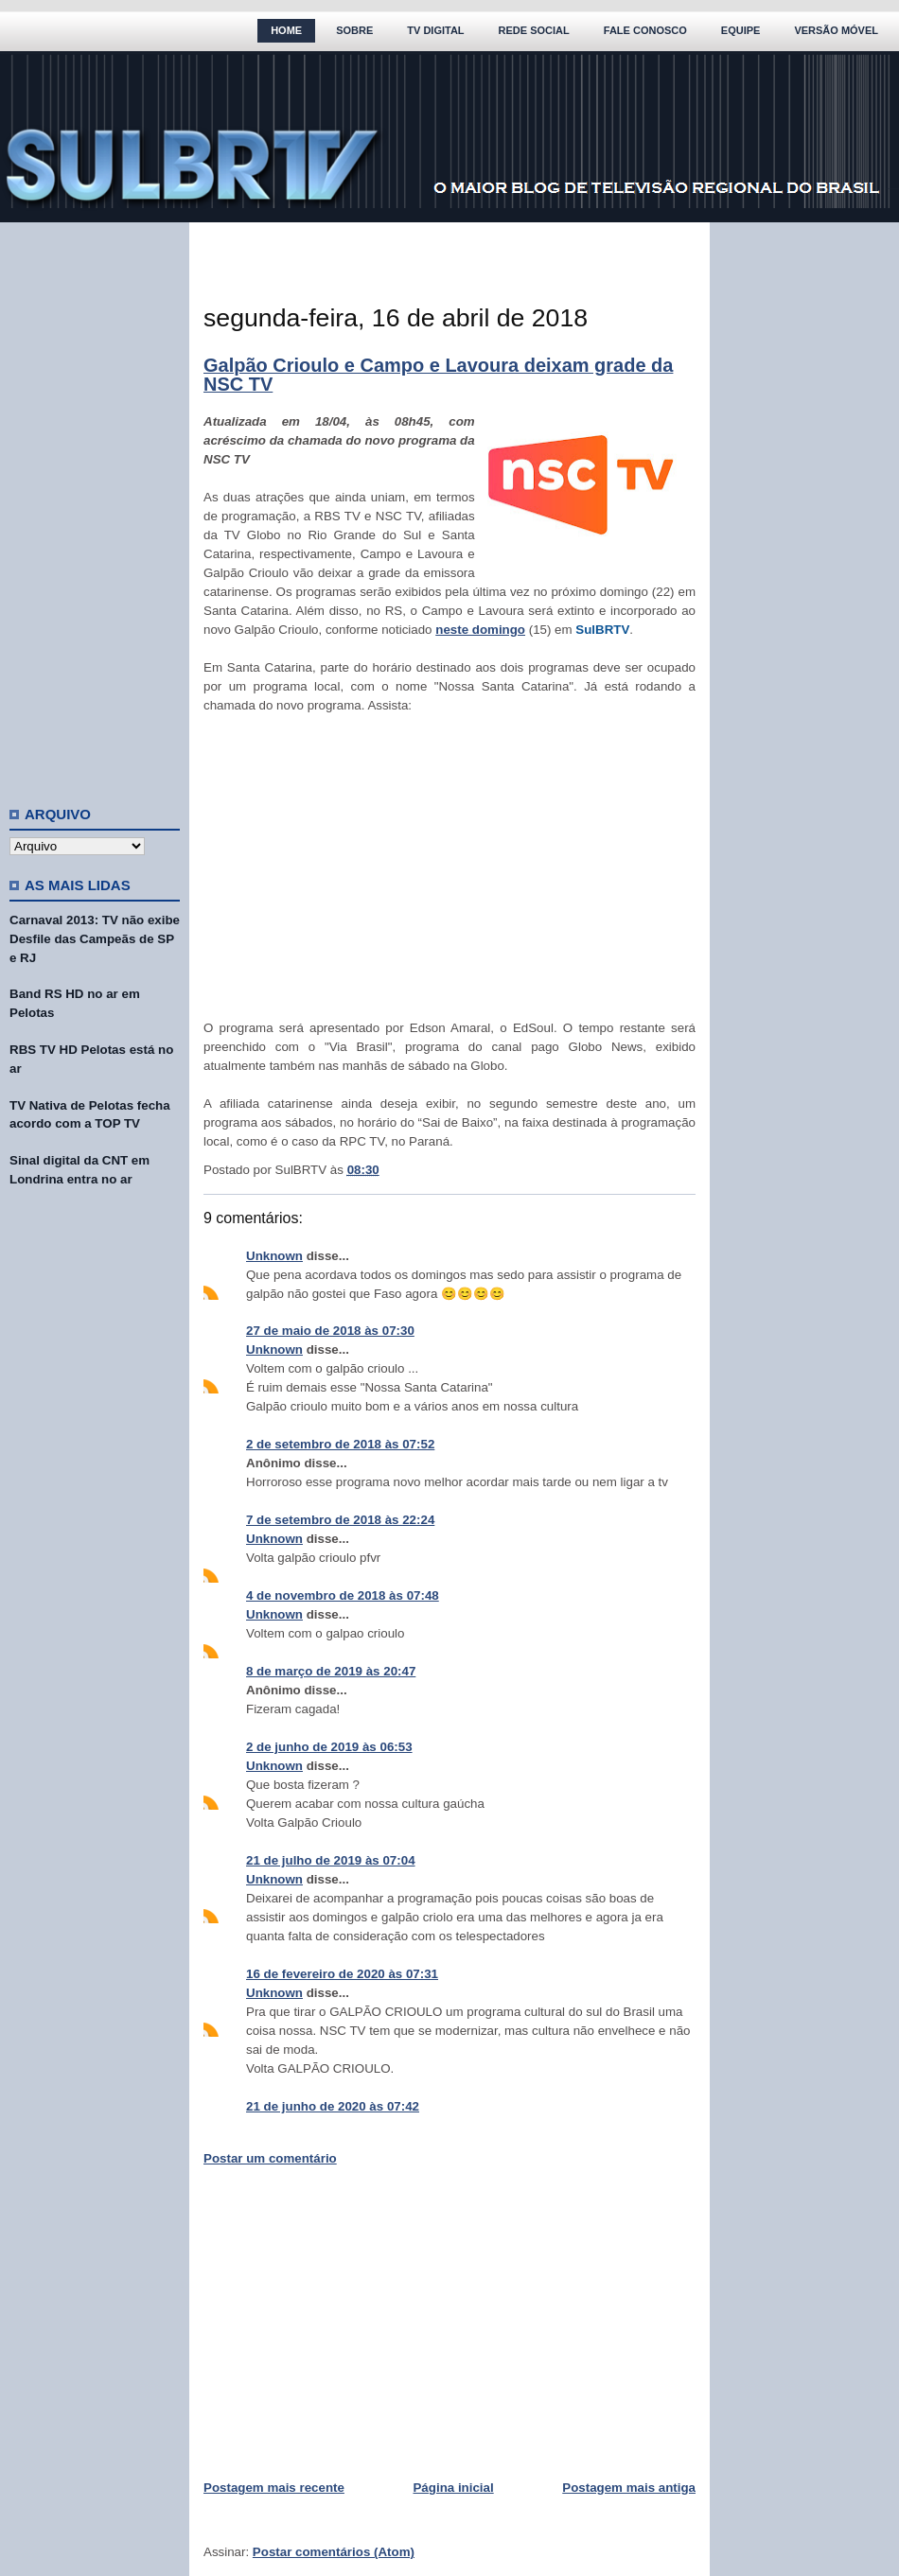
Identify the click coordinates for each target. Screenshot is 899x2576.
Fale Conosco (645, 30)
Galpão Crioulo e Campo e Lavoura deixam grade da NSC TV (438, 374)
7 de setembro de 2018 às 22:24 (340, 1520)
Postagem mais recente (273, 2487)
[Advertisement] (94, 506)
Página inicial (453, 2487)
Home (286, 30)
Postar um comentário (270, 2158)
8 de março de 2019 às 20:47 (330, 1671)
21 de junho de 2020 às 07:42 (332, 2106)
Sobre (354, 30)
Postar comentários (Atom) (333, 2552)
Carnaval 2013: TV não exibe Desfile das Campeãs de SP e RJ (94, 939)
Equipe (741, 30)
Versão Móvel (836, 30)
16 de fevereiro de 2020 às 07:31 (342, 1974)
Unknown (274, 1256)
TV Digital (435, 30)
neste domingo (480, 629)
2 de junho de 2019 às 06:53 (329, 1747)
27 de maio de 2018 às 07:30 (330, 1330)
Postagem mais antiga (629, 2487)
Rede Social (534, 30)
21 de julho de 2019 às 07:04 (330, 1860)
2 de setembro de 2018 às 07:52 (340, 1444)
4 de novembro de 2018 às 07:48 (342, 1595)
